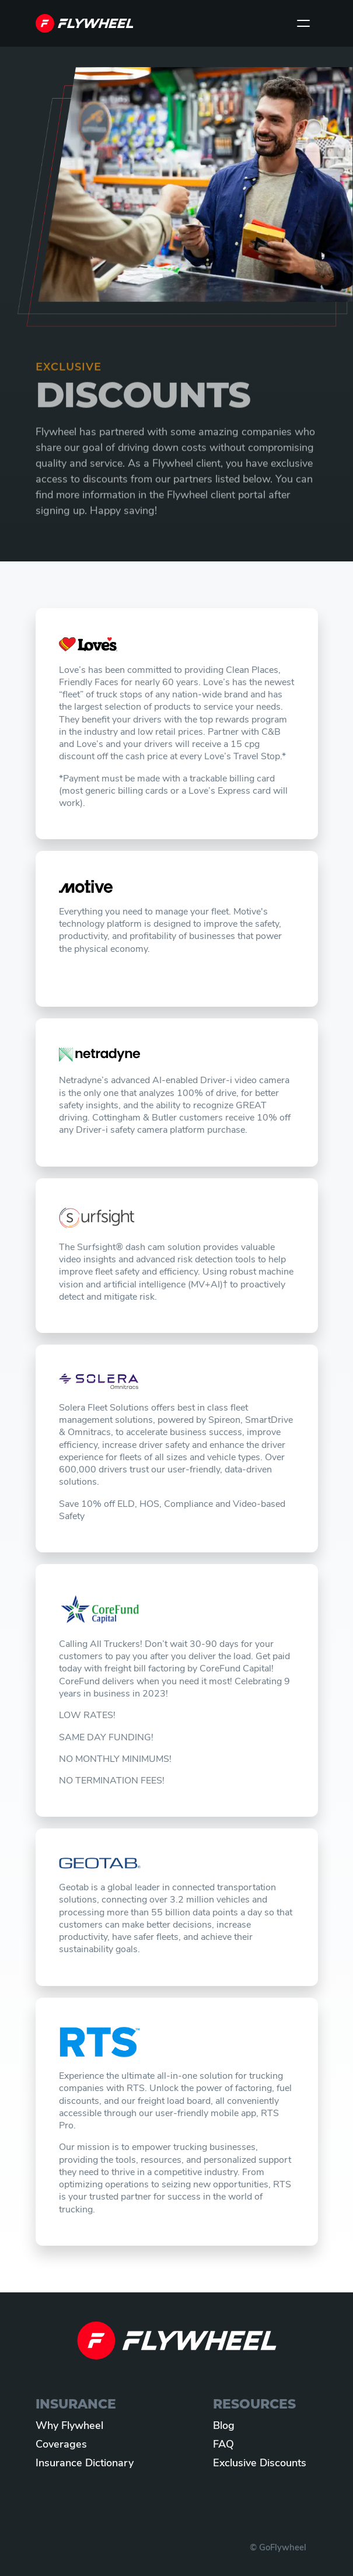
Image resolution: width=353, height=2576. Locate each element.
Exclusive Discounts (259, 2463)
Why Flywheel (69, 2426)
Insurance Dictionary (85, 2463)
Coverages (61, 2445)
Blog (224, 2426)
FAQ (223, 2445)
